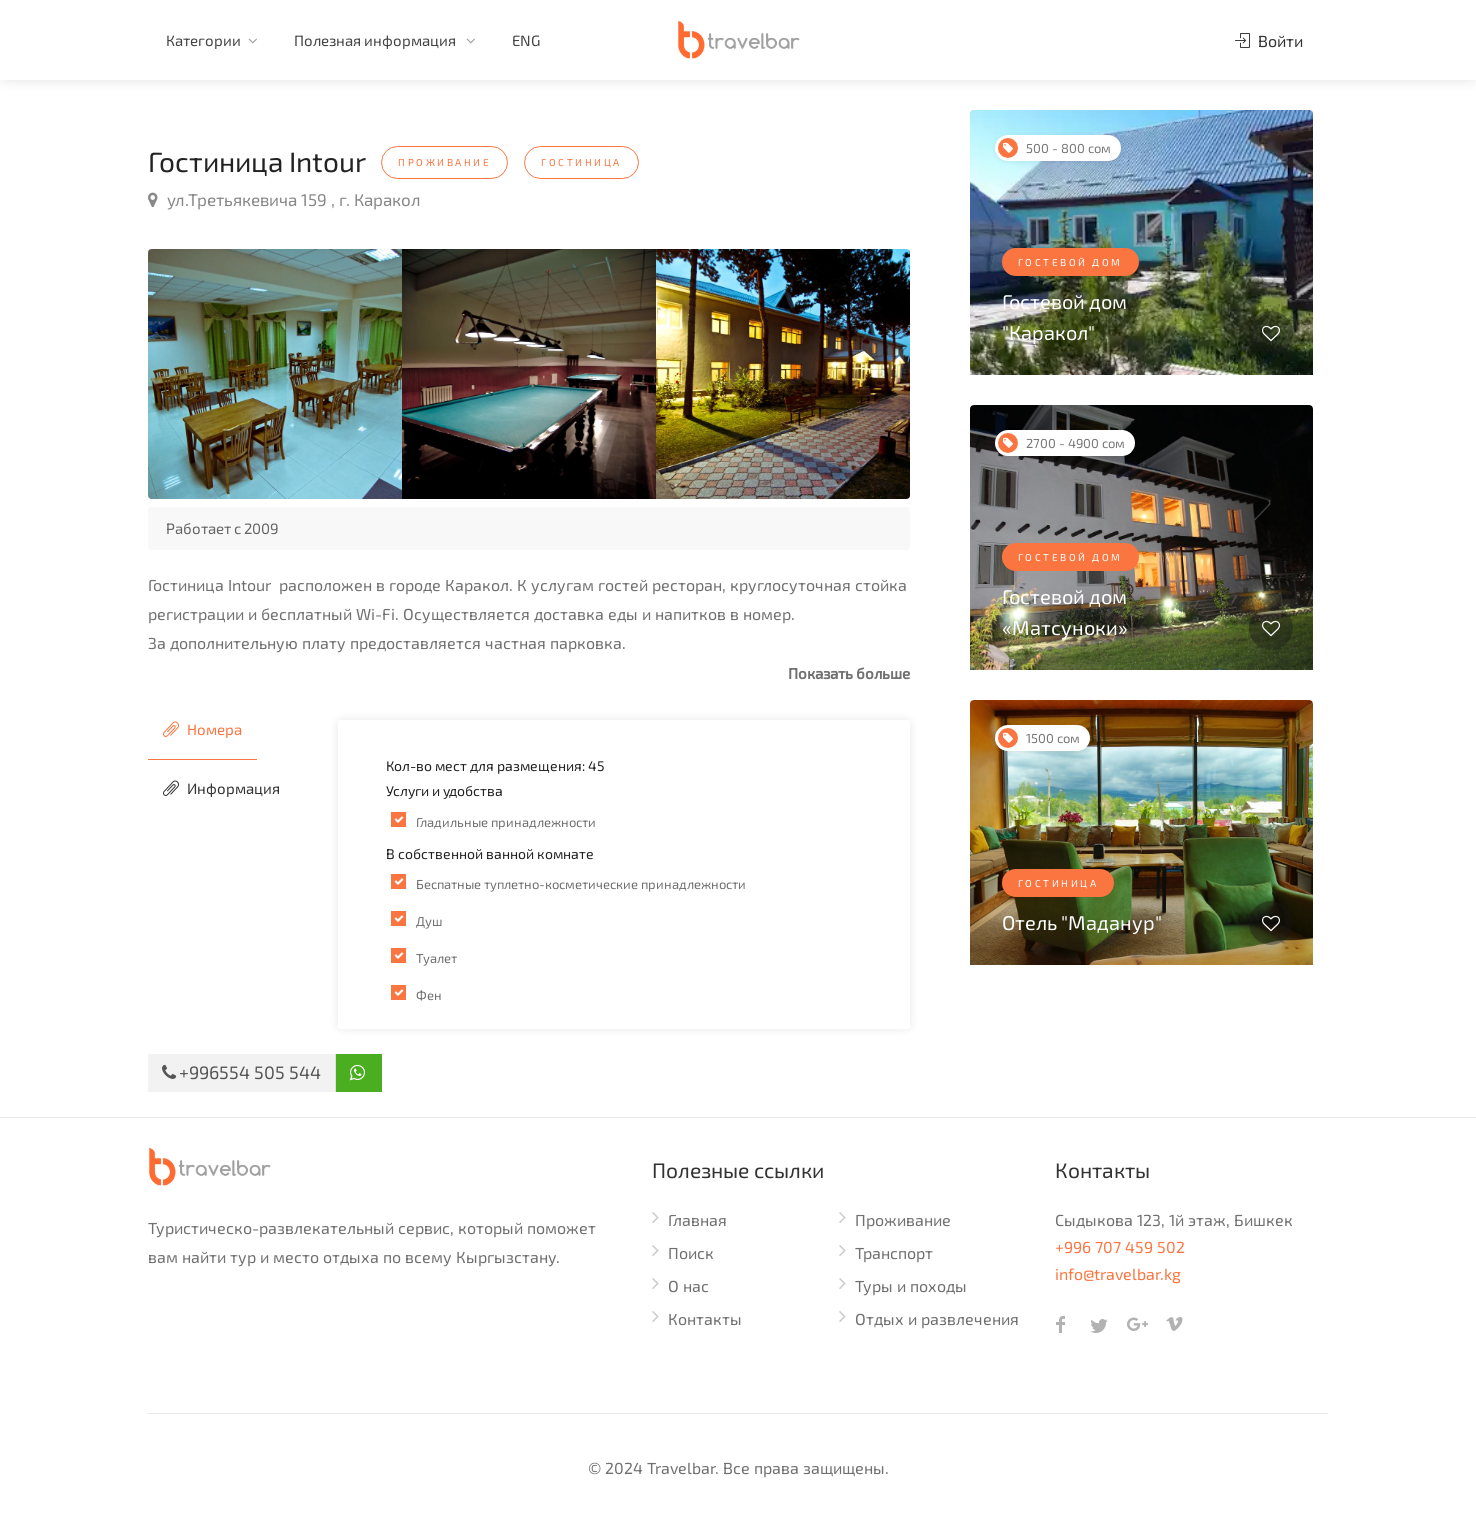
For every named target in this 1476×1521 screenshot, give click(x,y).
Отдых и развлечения (937, 1318)
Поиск (691, 1252)
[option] (275, 374)
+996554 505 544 (241, 1072)
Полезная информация (376, 40)
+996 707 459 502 (1120, 1246)
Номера (202, 729)
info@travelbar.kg (1118, 1273)
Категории (203, 40)
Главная (697, 1219)
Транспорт (894, 1252)
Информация (221, 788)
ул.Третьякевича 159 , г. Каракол (284, 199)
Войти (1269, 40)
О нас (688, 1285)
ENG (526, 40)
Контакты (705, 1318)
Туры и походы (911, 1285)
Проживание (903, 1219)
